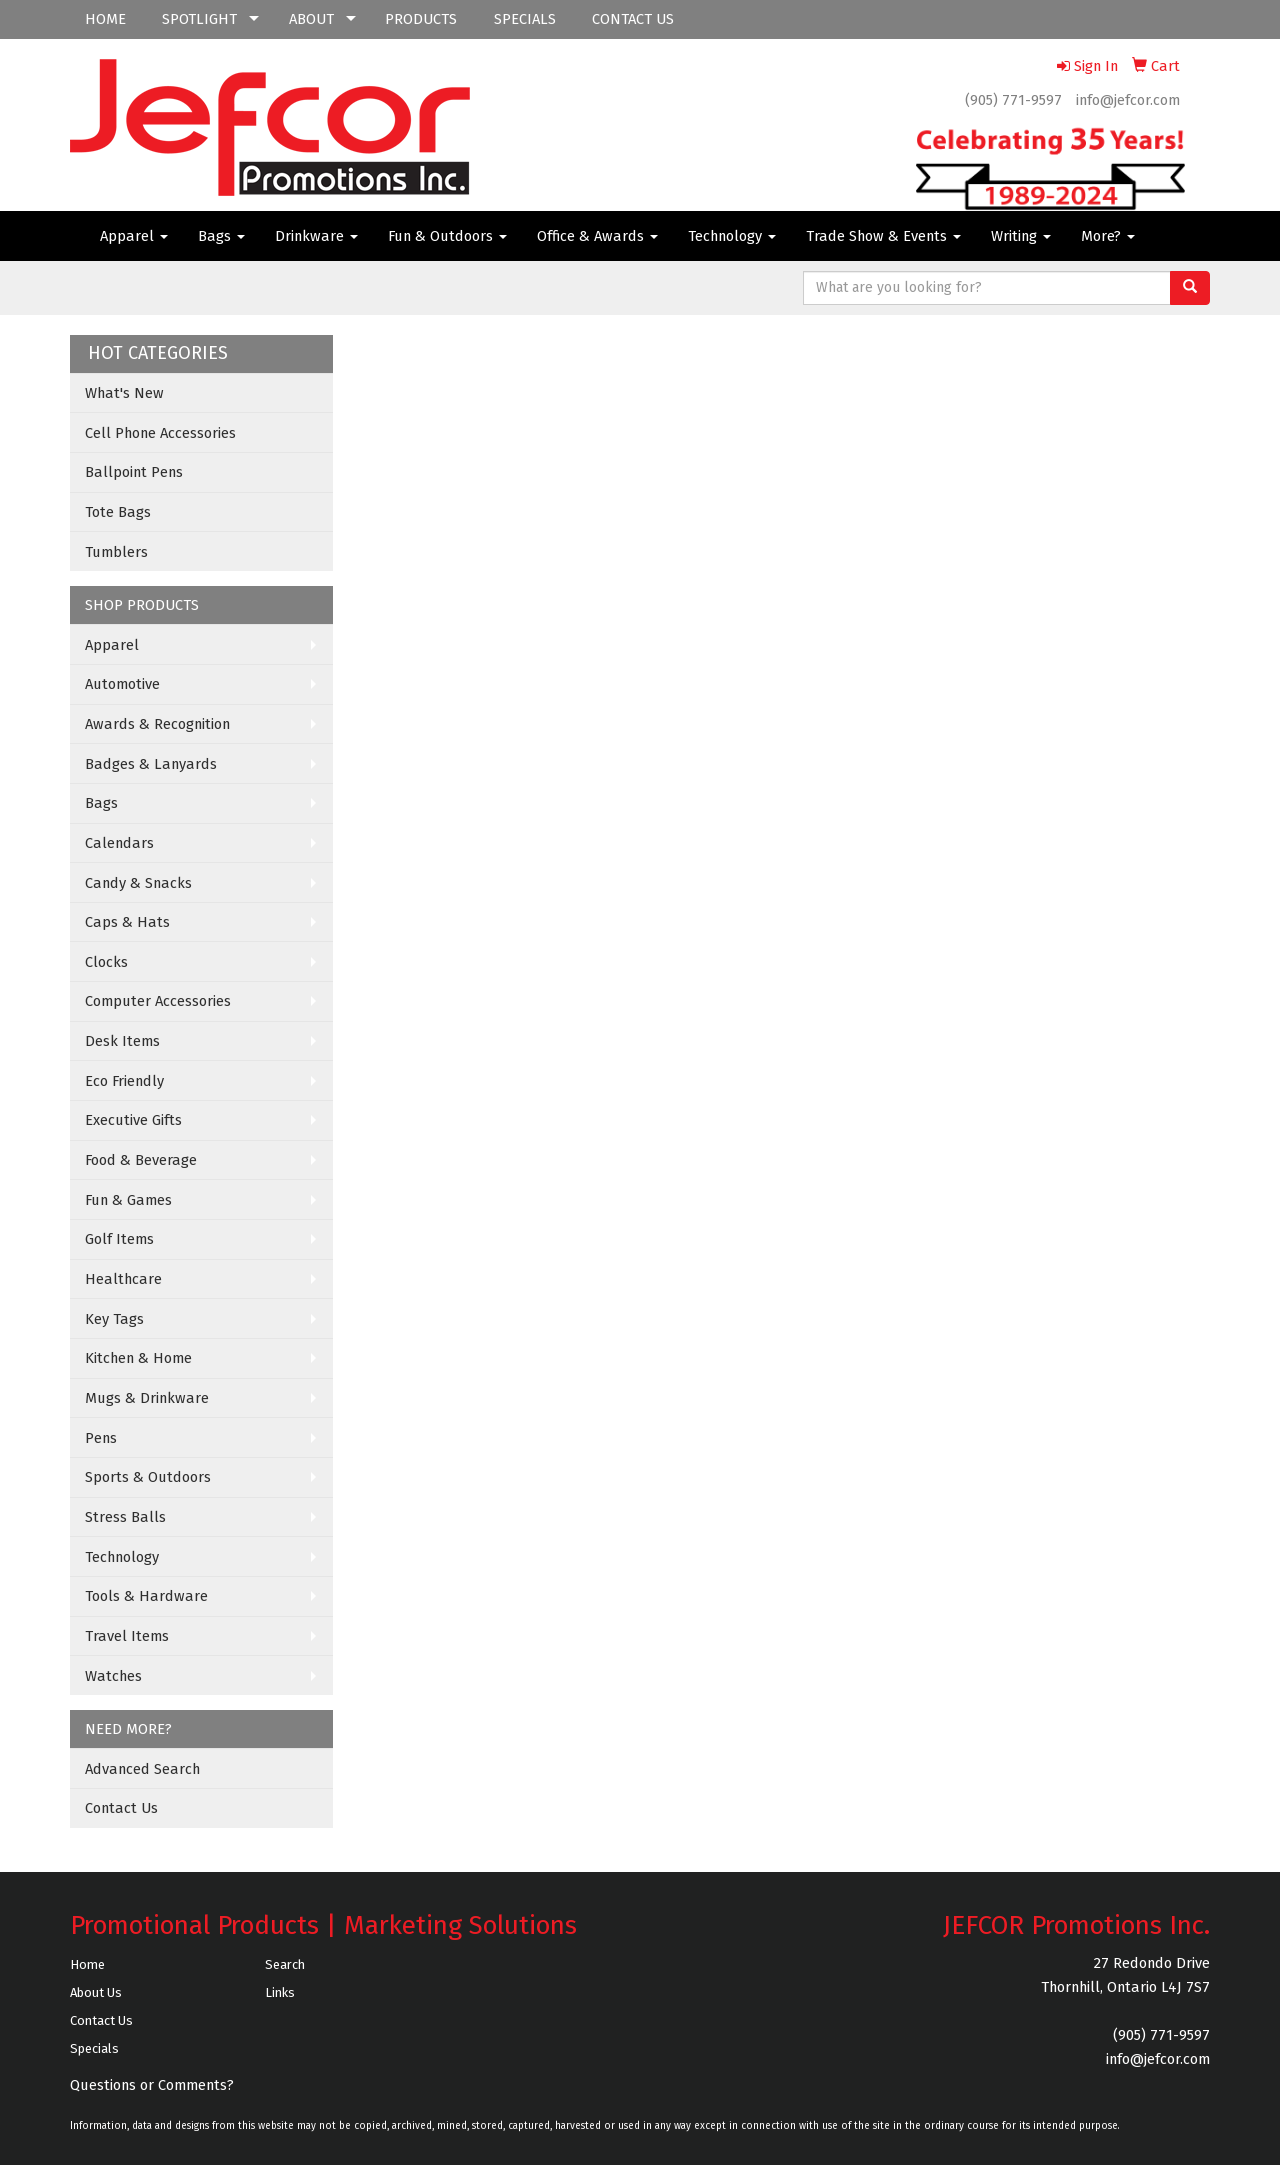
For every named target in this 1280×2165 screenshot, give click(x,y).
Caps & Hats (127, 922)
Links (280, 1992)
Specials (94, 2048)
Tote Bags (118, 512)
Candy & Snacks (138, 883)
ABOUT (311, 19)
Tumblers (116, 552)
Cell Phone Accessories (160, 433)
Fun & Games (128, 1200)
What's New (124, 393)
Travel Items (127, 1636)
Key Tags (114, 1319)
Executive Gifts (133, 1120)
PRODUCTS (421, 19)
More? (1108, 236)
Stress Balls (125, 1517)
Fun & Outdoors (447, 236)
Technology (732, 236)
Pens (101, 1438)
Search (285, 1964)
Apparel (134, 236)
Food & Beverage (141, 1160)
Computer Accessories (158, 1001)
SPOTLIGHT (199, 19)
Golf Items (119, 1239)
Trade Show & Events (883, 236)
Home (87, 1964)
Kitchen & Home (138, 1358)
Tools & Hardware (146, 1596)
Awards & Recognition (157, 724)
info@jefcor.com (1128, 100)
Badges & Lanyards (151, 764)
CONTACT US (633, 19)
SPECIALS (525, 19)
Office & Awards (597, 236)
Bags (221, 236)
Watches (113, 1676)
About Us (96, 1992)
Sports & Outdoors (148, 1477)
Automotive (122, 684)
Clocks (106, 962)
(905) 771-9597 (1013, 100)
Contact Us (121, 1808)
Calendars (119, 843)
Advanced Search (142, 1769)
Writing (1021, 236)
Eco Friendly (124, 1081)
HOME (105, 19)
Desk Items (122, 1041)
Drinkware (316, 236)
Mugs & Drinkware (147, 1398)
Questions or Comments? (152, 2085)
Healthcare (123, 1279)
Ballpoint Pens (134, 472)
